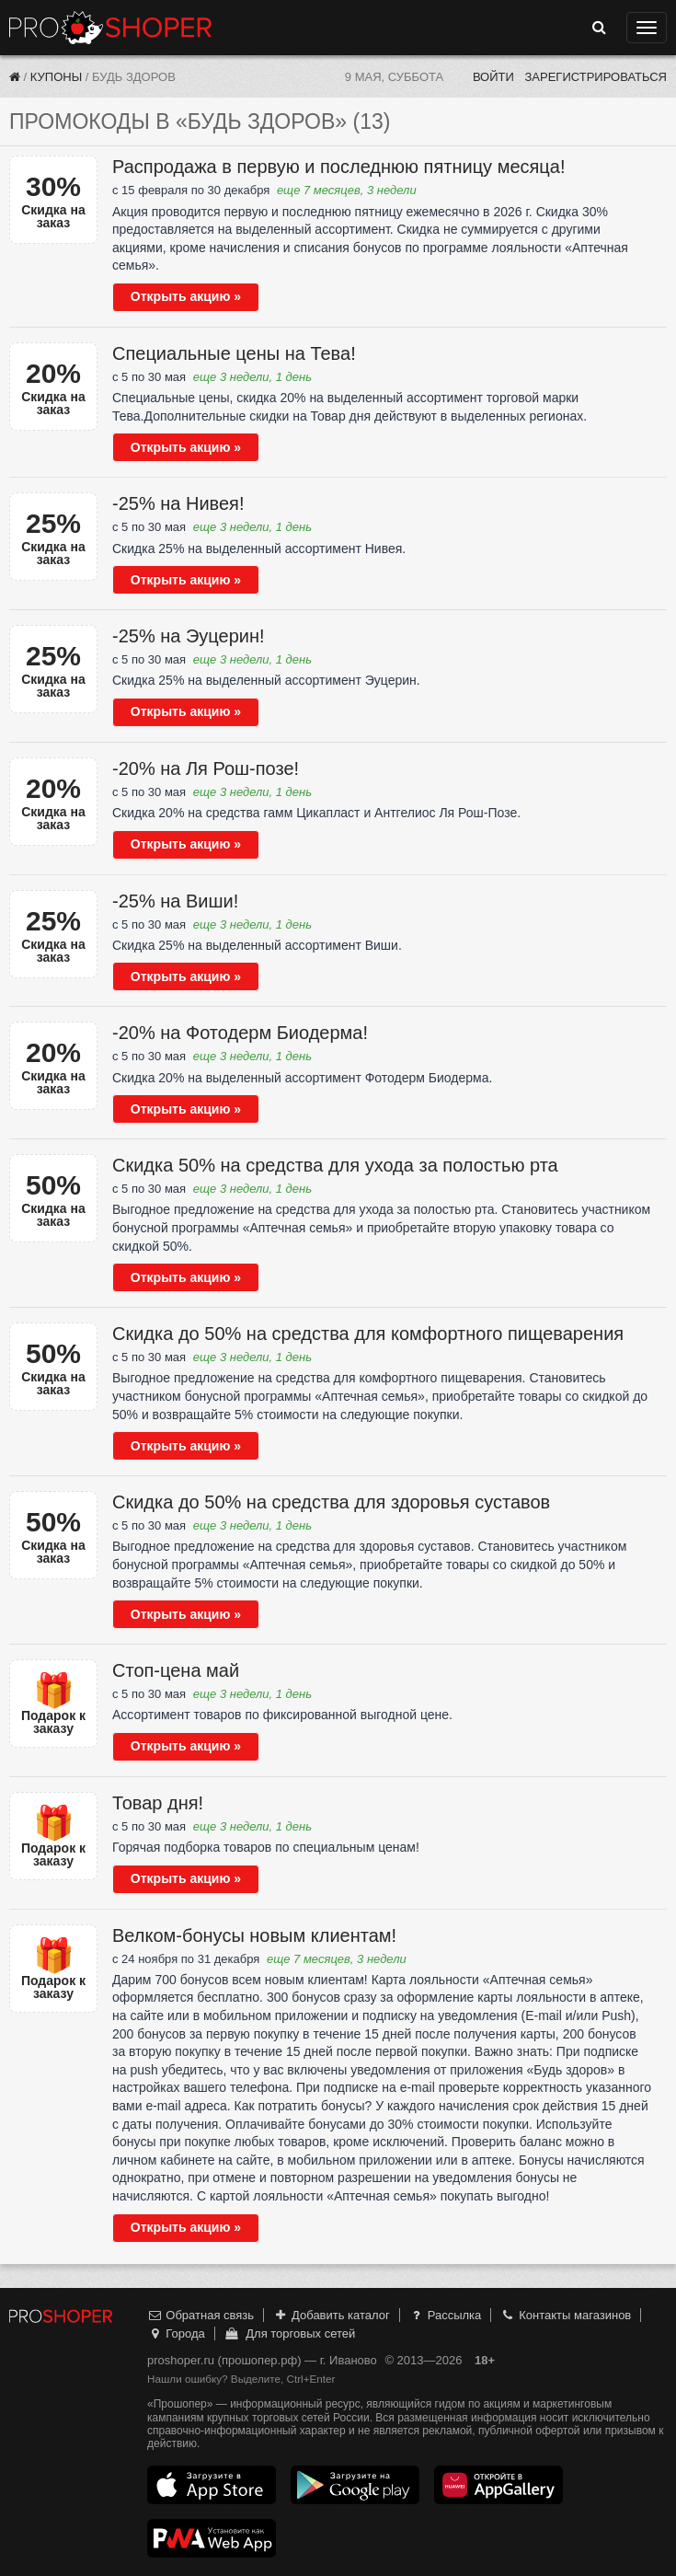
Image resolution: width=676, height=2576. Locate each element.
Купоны (56, 77)
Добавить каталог (331, 2315)
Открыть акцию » (186, 296)
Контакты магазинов (565, 2315)
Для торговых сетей (289, 2333)
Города (176, 2333)
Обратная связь (200, 2315)
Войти (493, 77)
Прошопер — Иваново (110, 27)
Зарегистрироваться (595, 77)
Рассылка (444, 2315)
